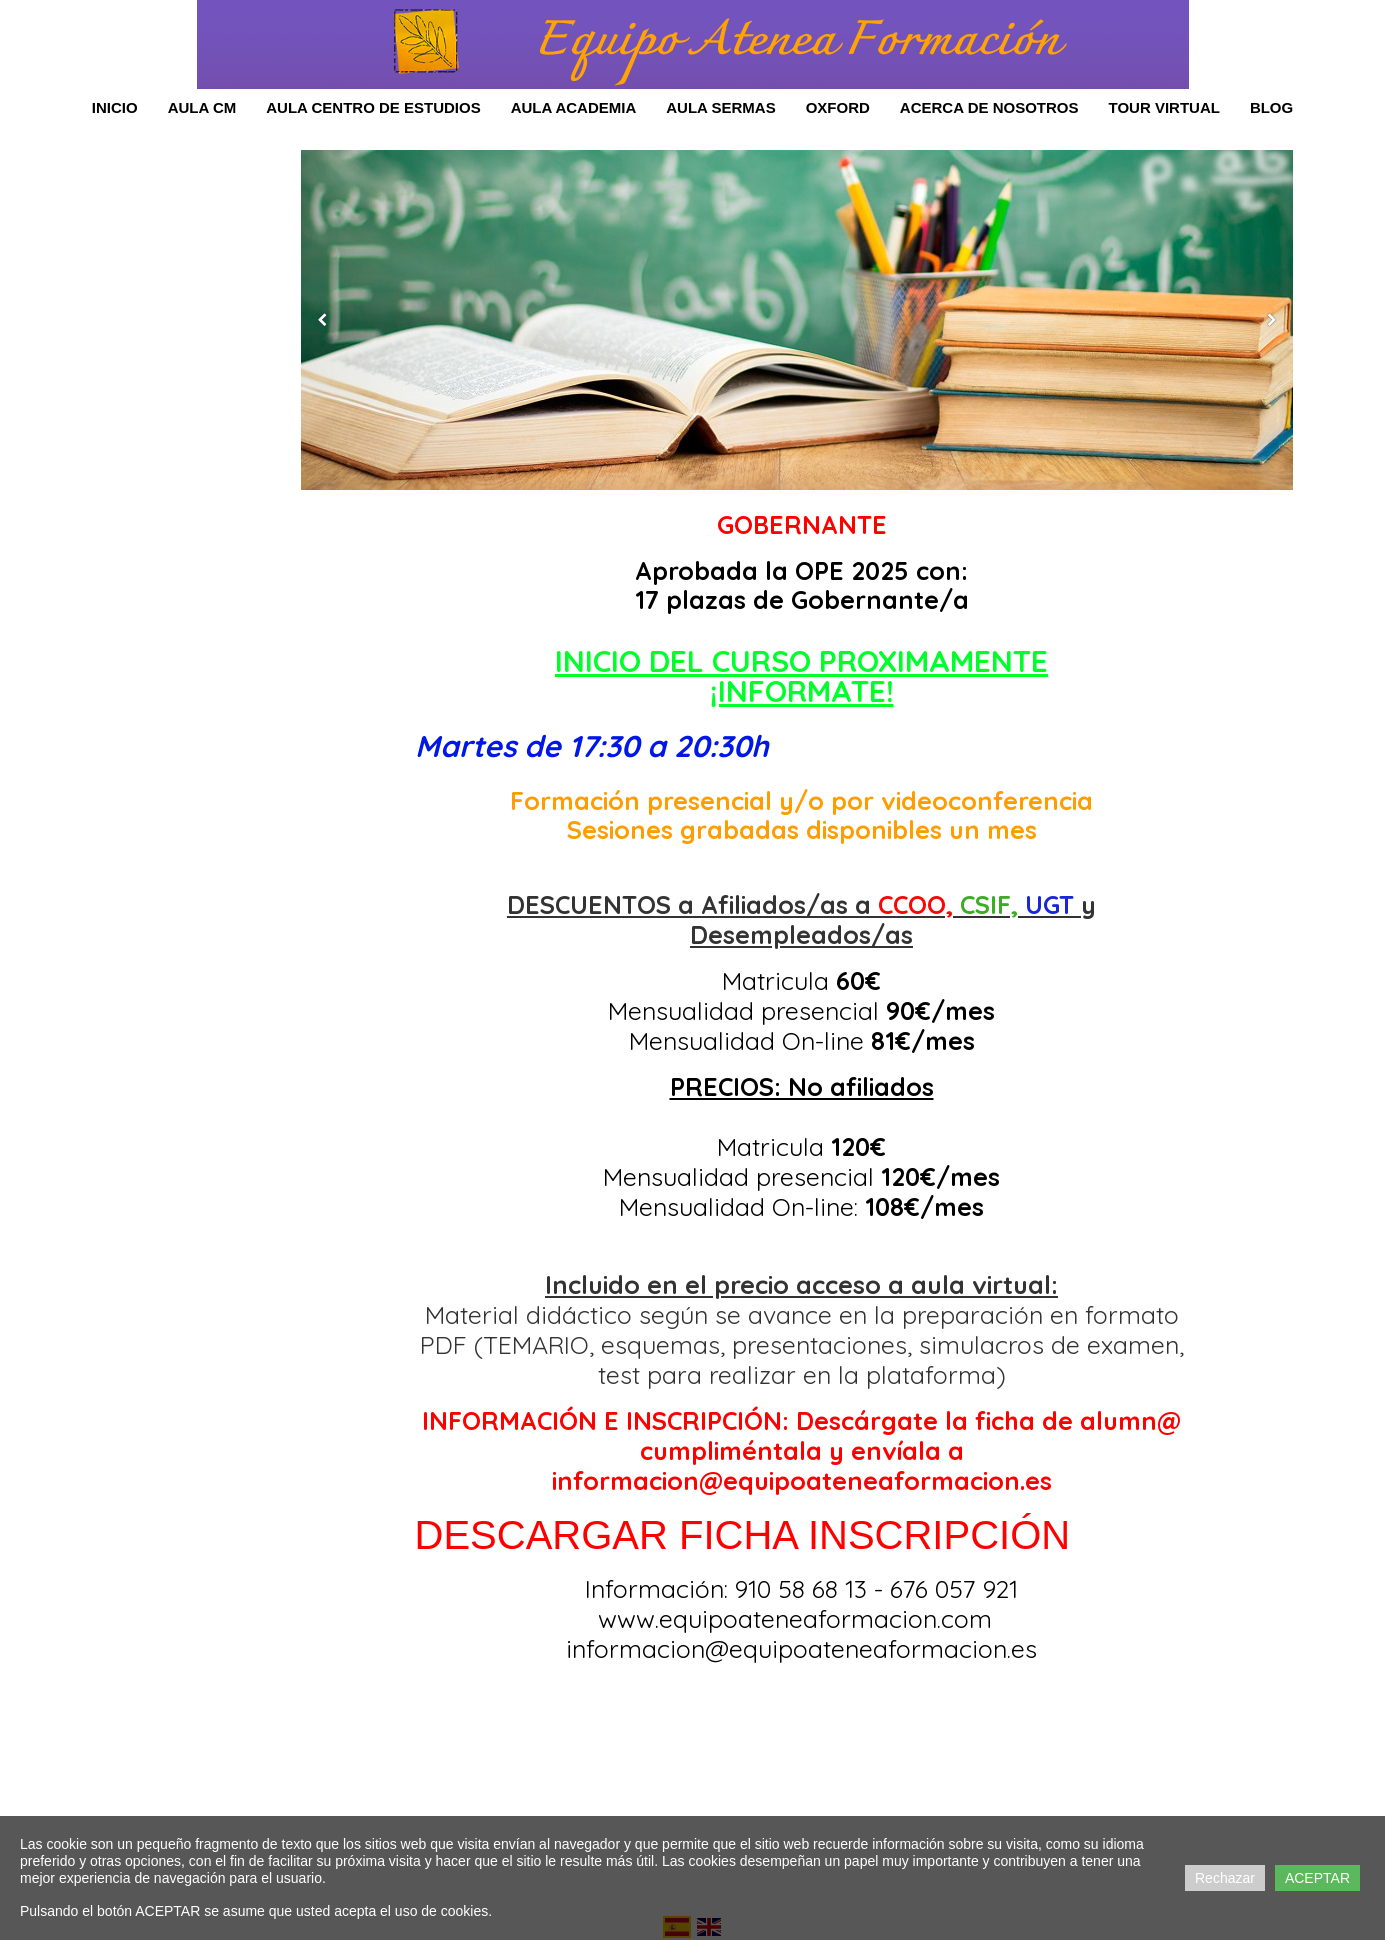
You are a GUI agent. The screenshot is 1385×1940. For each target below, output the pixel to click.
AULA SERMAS (720, 107)
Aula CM (202, 107)
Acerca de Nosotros (989, 107)
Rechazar (1225, 1878)
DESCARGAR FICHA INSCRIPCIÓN (743, 1535)
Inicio (115, 107)
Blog (1271, 107)
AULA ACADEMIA (574, 107)
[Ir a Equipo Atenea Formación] (426, 42)
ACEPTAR (1317, 1878)
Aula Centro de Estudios (373, 107)
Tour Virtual (1163, 107)
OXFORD (838, 107)
